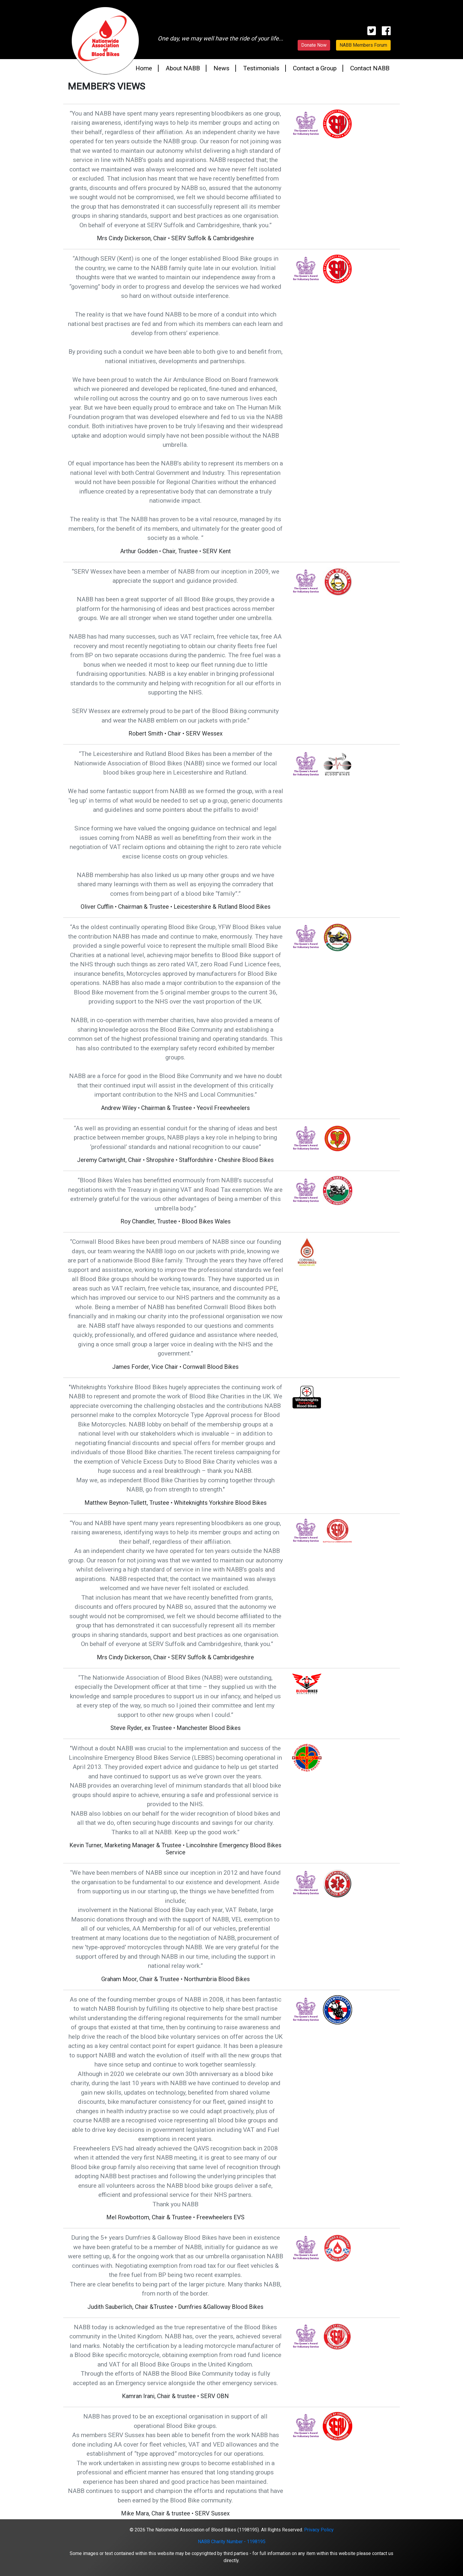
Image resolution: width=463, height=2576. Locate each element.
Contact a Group (315, 68)
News (221, 68)
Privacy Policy (319, 2530)
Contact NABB (369, 68)
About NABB (183, 68)
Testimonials (261, 68)
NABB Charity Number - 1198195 (231, 2541)
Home (144, 68)
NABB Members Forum (363, 45)
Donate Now (314, 45)
